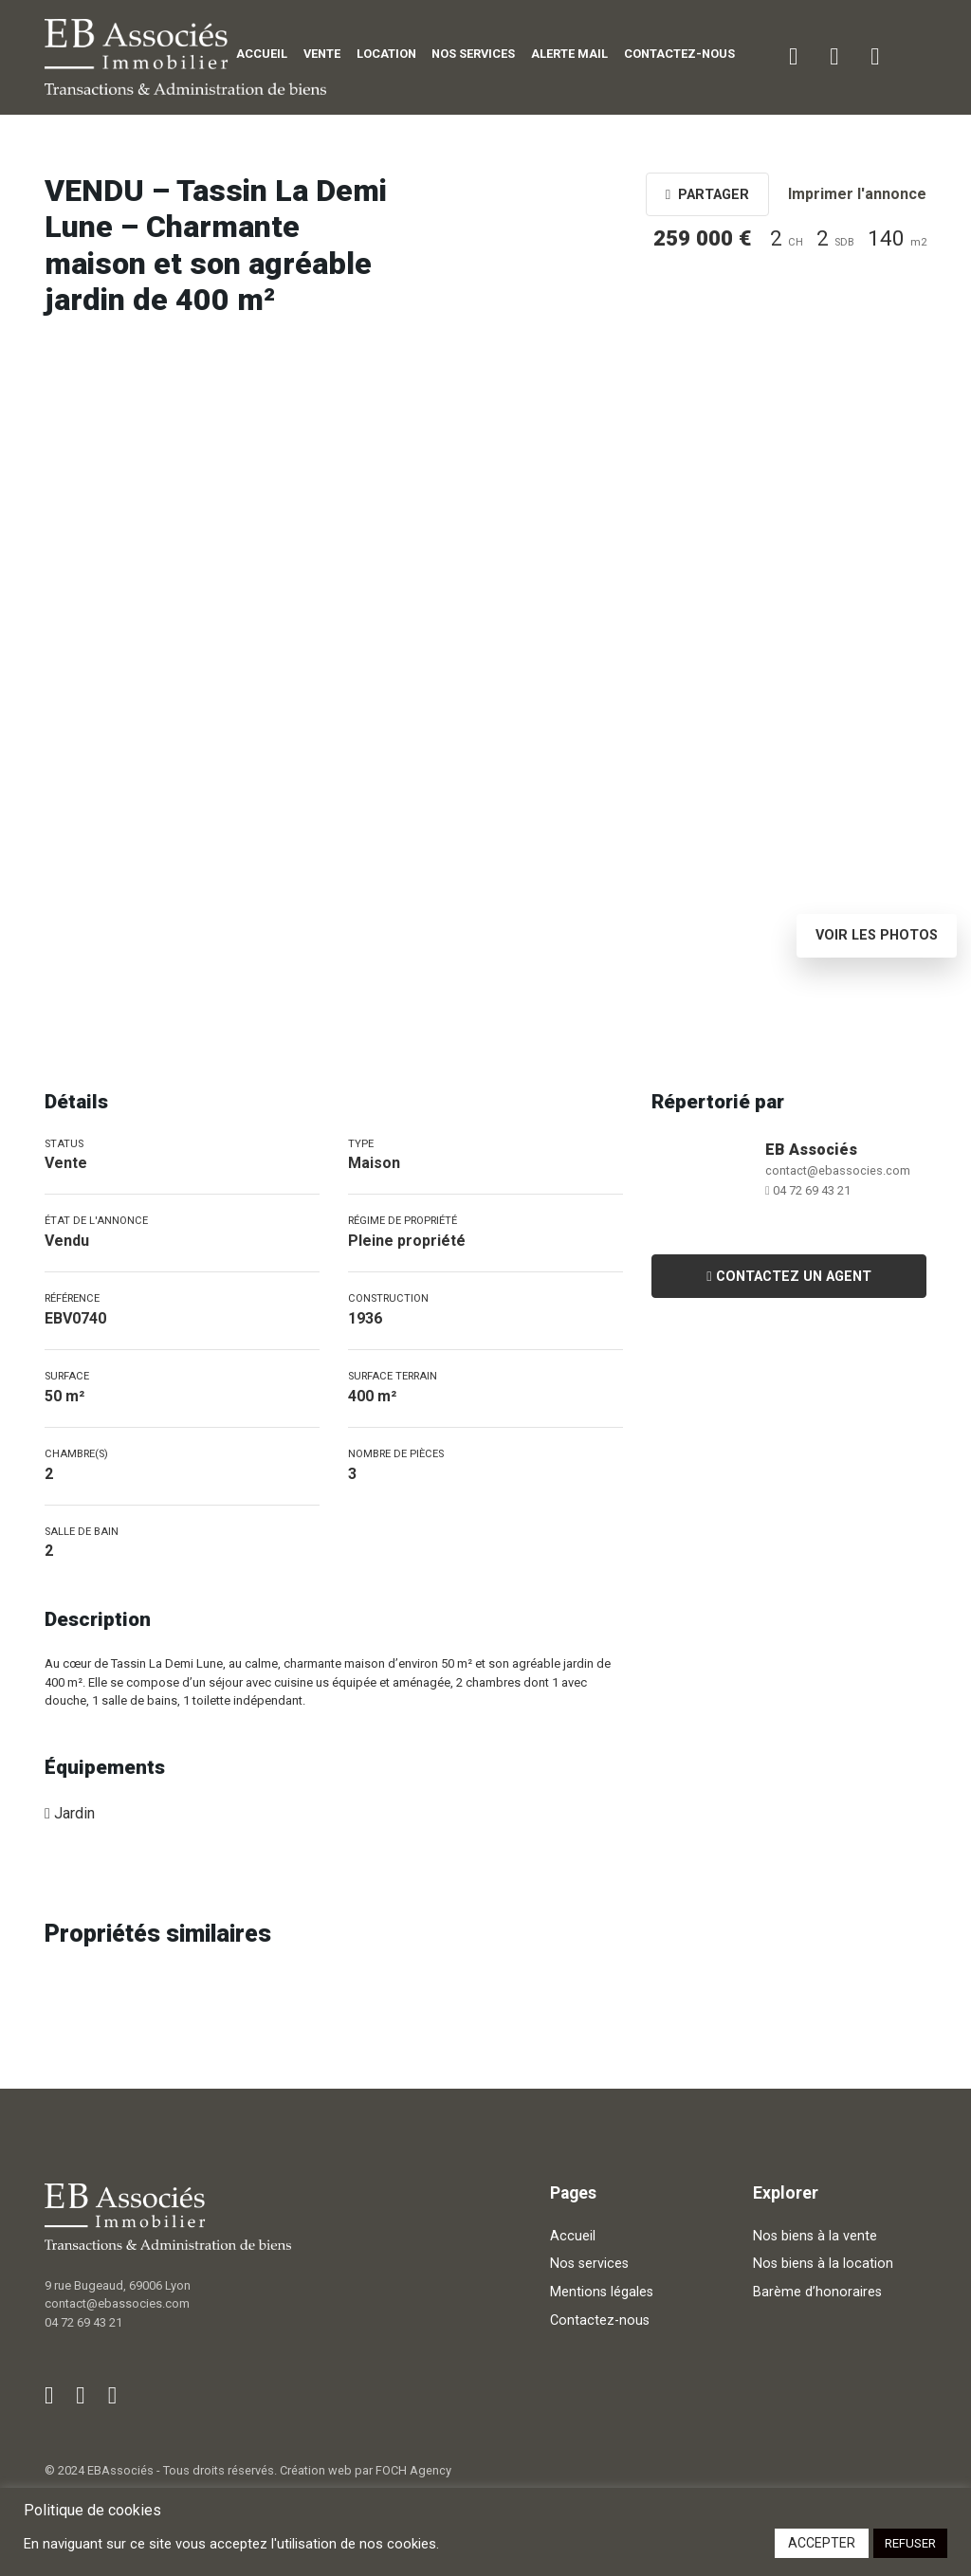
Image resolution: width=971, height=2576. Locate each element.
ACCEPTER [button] (821, 2542)
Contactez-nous (679, 53)
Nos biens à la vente (815, 2236)
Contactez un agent (788, 1277)
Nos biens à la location (823, 2264)
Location (386, 53)
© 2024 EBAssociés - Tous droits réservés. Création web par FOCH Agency (248, 2470)
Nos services (473, 53)
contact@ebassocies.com (837, 1170)
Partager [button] (707, 195)
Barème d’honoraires (817, 2292)
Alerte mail (569, 53)
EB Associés (811, 1150)
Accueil (261, 53)
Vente (321, 53)
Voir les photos (876, 935)
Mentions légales (601, 2292)
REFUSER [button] (910, 2543)
